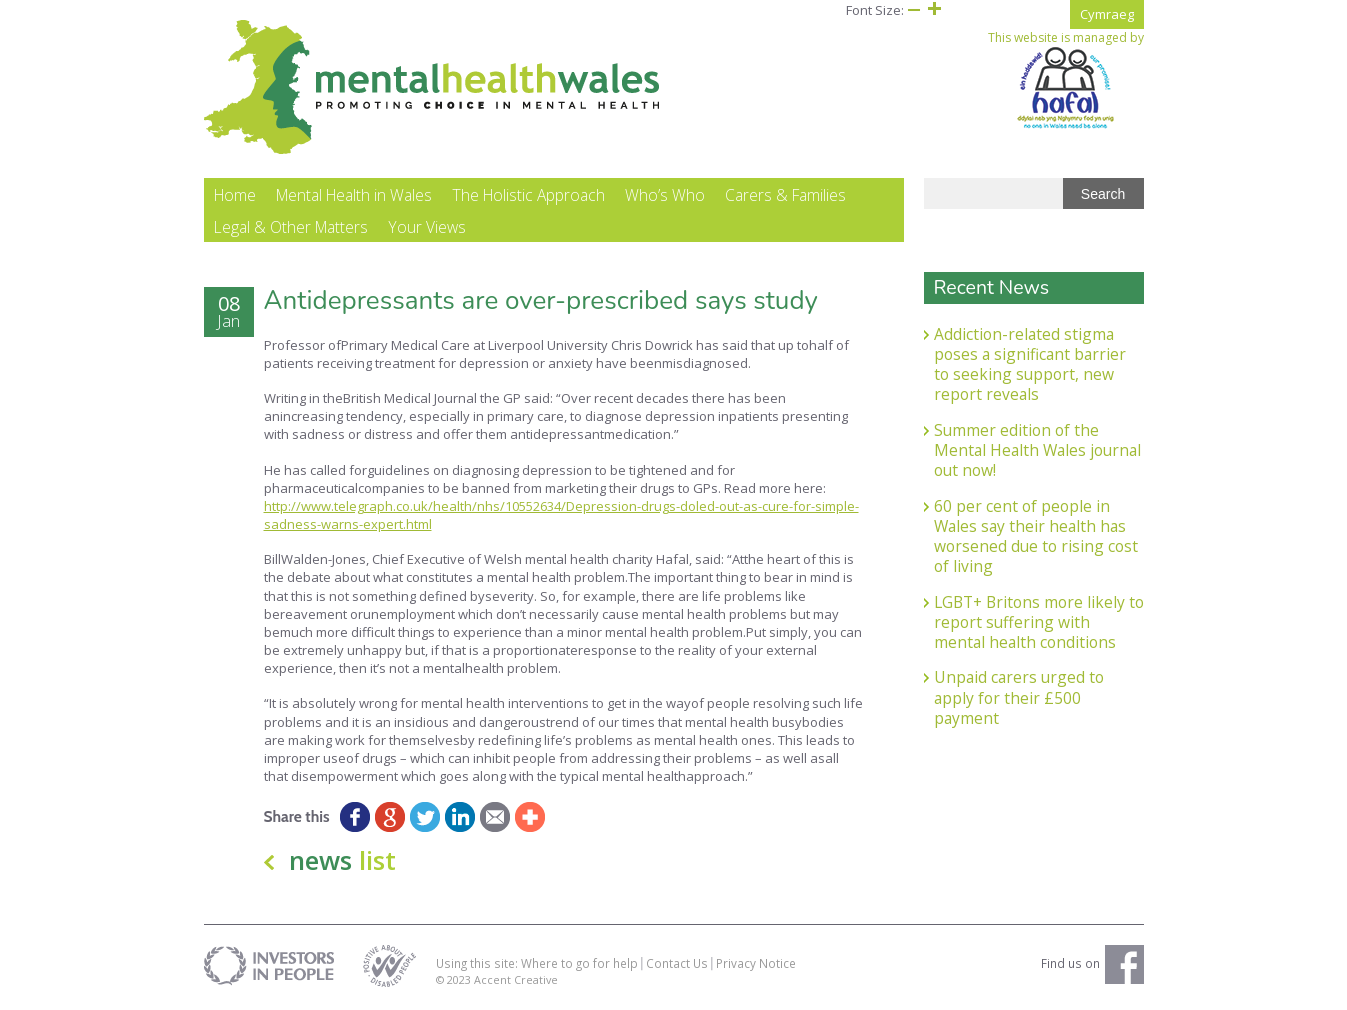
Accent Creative (516, 980)
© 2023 (455, 980)
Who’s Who (665, 196)
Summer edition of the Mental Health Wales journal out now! (1037, 450)
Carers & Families (785, 196)
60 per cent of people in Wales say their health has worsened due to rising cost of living (1036, 536)
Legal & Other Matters (291, 228)
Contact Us (677, 964)
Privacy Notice (756, 964)
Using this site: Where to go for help (537, 964)
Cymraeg (1107, 14)
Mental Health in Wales (354, 196)
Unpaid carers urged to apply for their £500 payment (1019, 698)
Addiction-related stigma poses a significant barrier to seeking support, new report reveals (1030, 364)
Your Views (427, 228)
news (342, 861)
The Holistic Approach (528, 196)
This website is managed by (1066, 80)
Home (235, 196)
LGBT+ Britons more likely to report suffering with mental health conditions (1039, 622)
